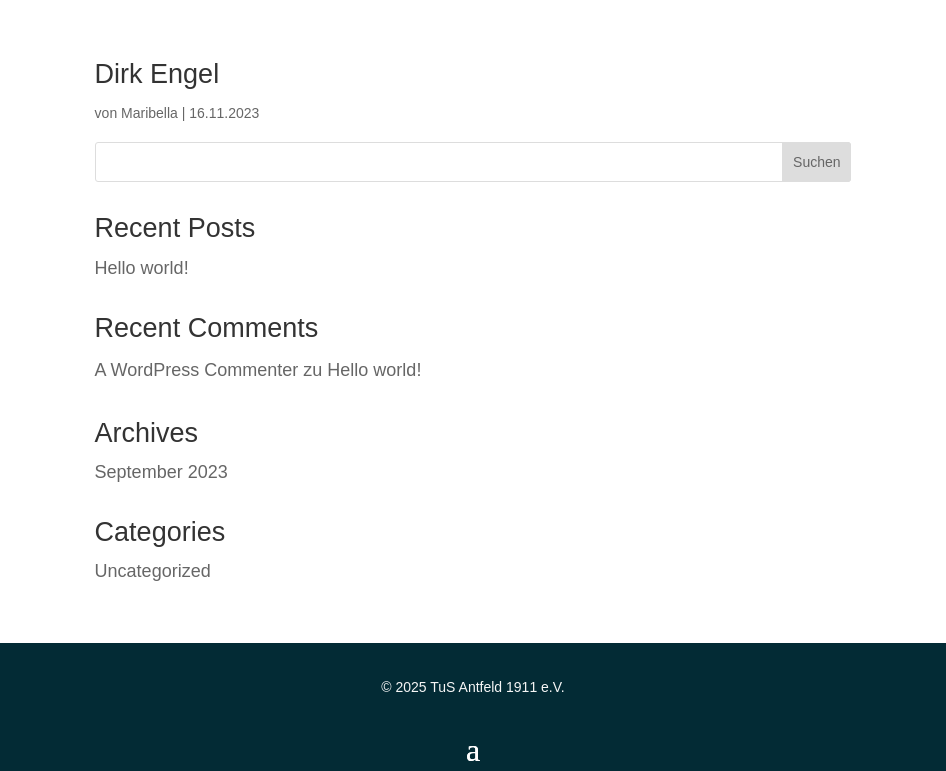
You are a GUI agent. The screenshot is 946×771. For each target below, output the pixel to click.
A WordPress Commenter (197, 370)
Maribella (149, 113)
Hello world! (142, 268)
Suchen (816, 162)
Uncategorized (153, 571)
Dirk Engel (157, 74)
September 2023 (161, 472)
